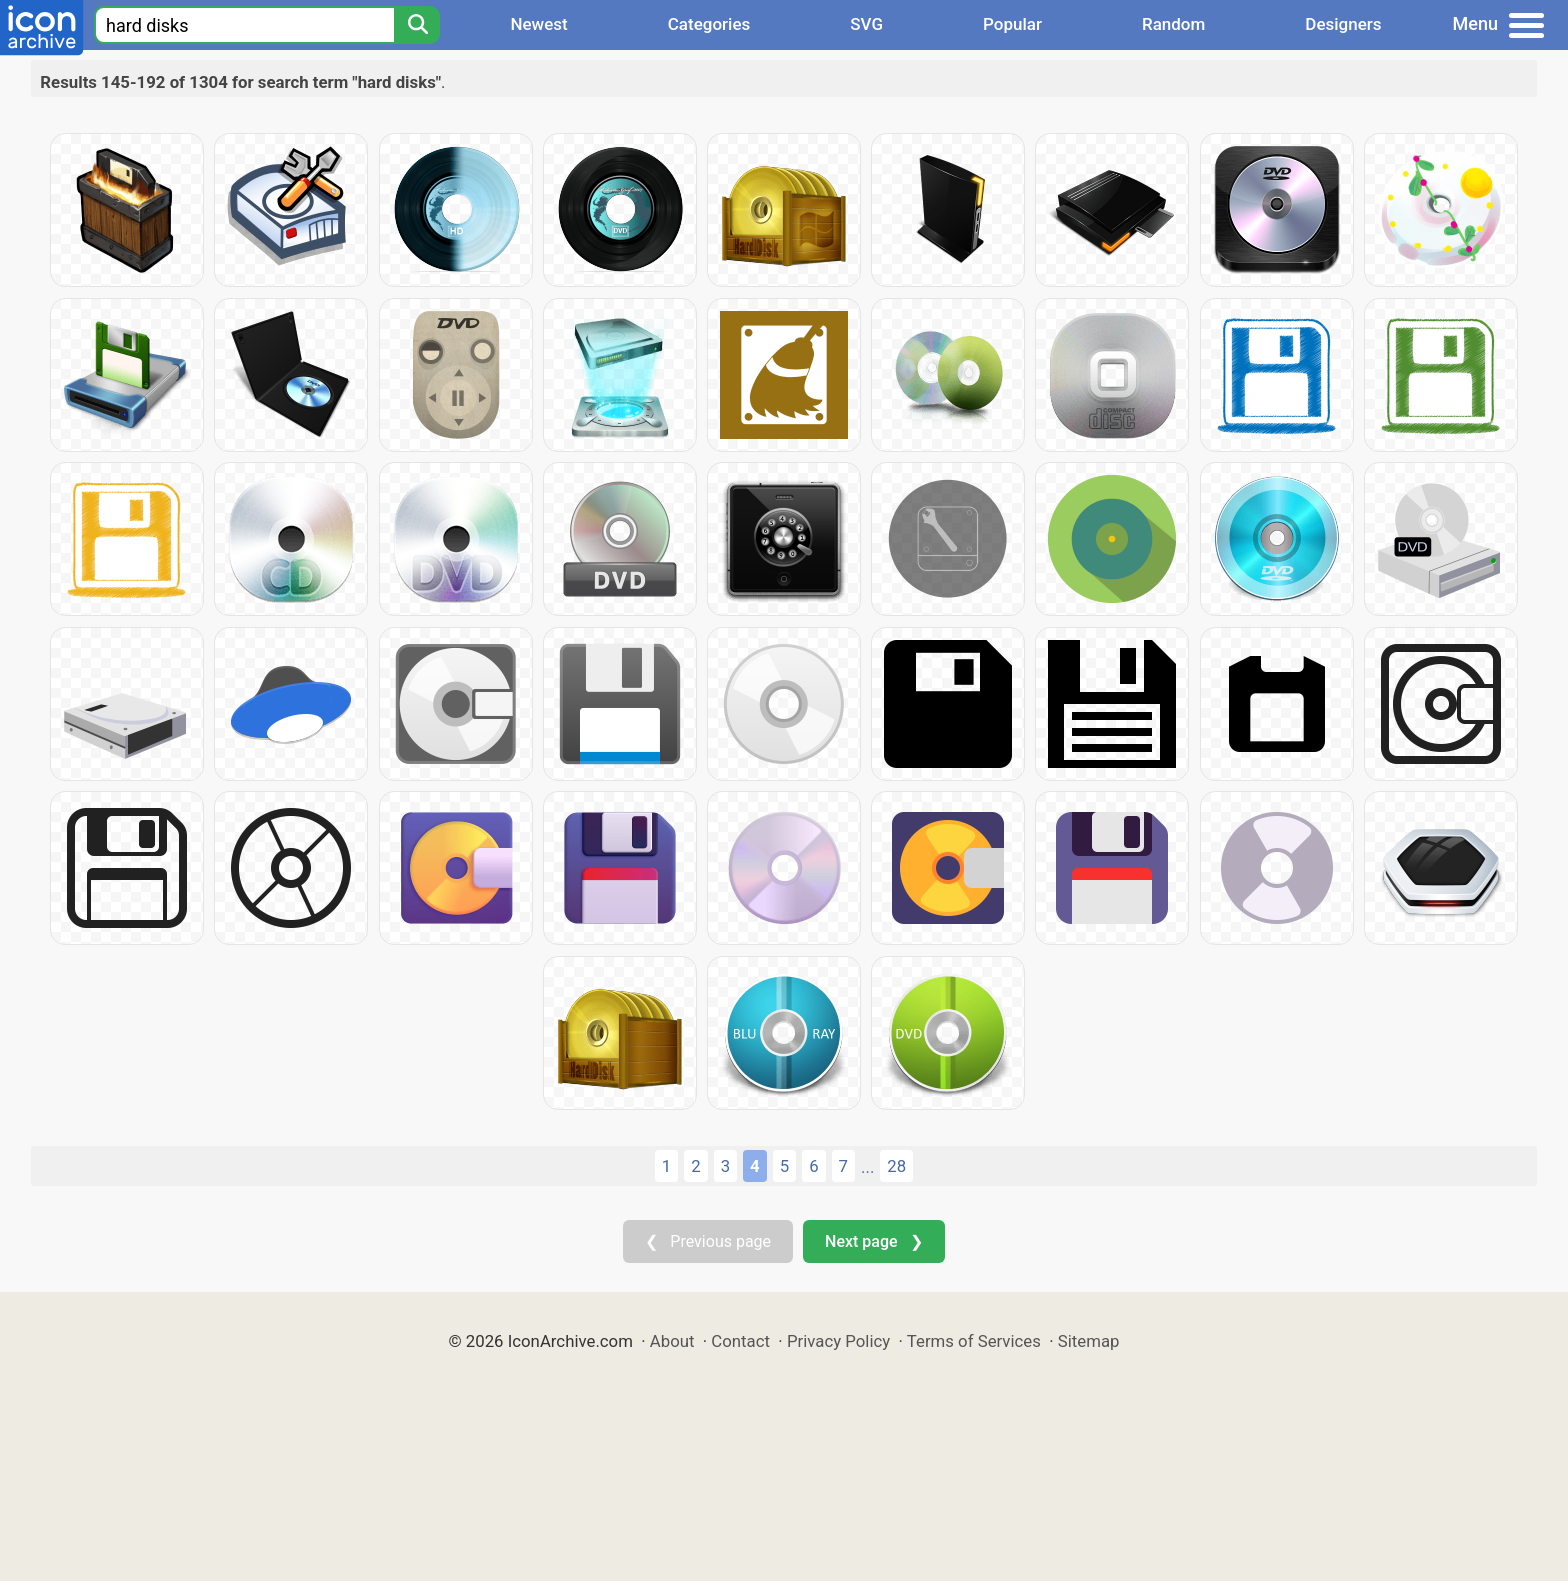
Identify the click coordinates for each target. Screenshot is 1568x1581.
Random (1173, 24)
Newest (538, 24)
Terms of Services (974, 1341)
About (672, 1341)
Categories (709, 24)
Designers (1343, 24)
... (867, 1167)
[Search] (417, 25)
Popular (1012, 24)
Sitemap (1089, 1341)
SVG (866, 24)
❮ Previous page (708, 1241)
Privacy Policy (838, 1341)
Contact (740, 1341)
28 (896, 1166)
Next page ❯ (873, 1241)
